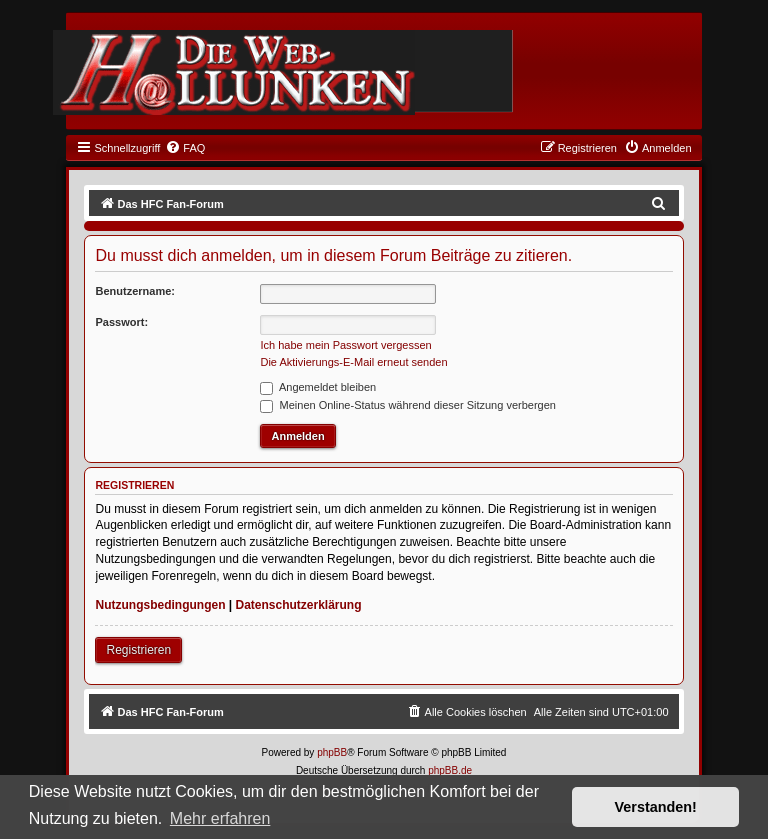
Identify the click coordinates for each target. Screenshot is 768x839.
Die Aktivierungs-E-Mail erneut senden (353, 362)
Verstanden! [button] (656, 807)
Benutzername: (134, 291)
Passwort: (121, 322)
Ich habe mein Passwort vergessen (345, 345)
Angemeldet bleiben (318, 387)
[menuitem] (185, 148)
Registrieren (138, 650)
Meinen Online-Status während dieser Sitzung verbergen (407, 405)
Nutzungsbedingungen (160, 605)
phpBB (332, 752)
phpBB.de (450, 770)
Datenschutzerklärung (299, 605)
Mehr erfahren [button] (220, 818)
